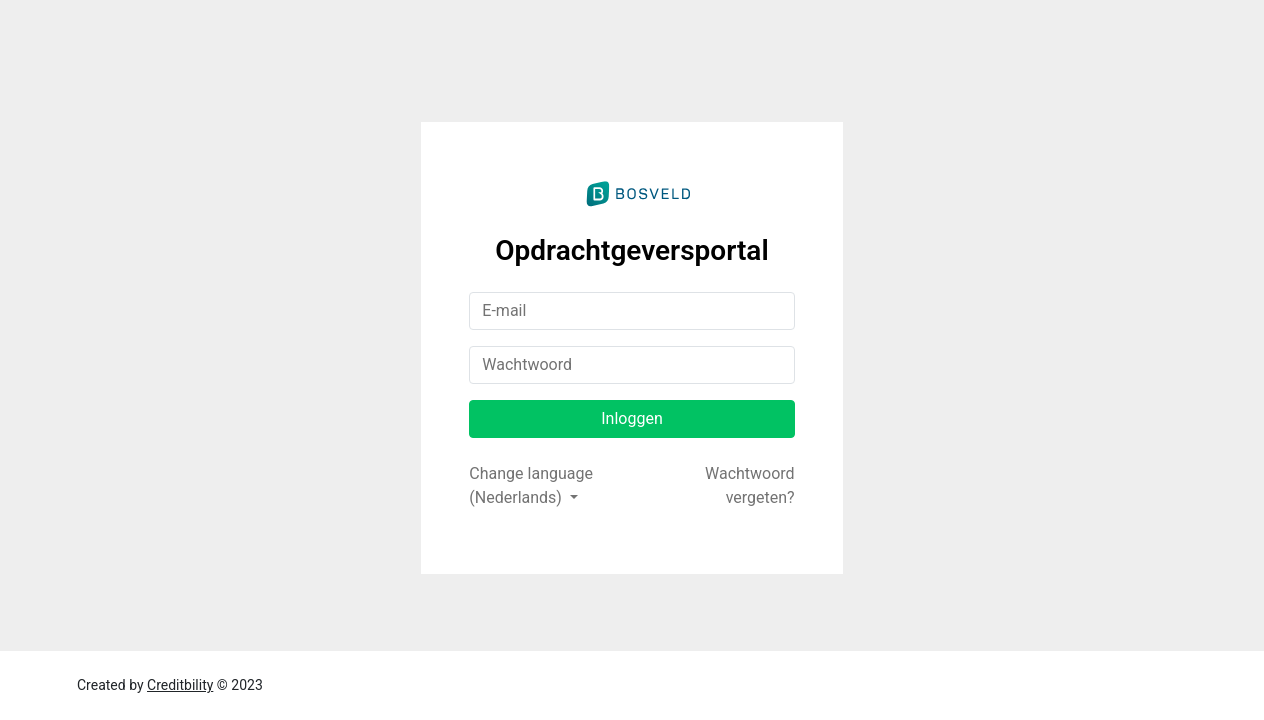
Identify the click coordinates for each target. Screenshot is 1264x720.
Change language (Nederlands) (531, 485)
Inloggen (632, 418)
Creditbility (180, 685)
